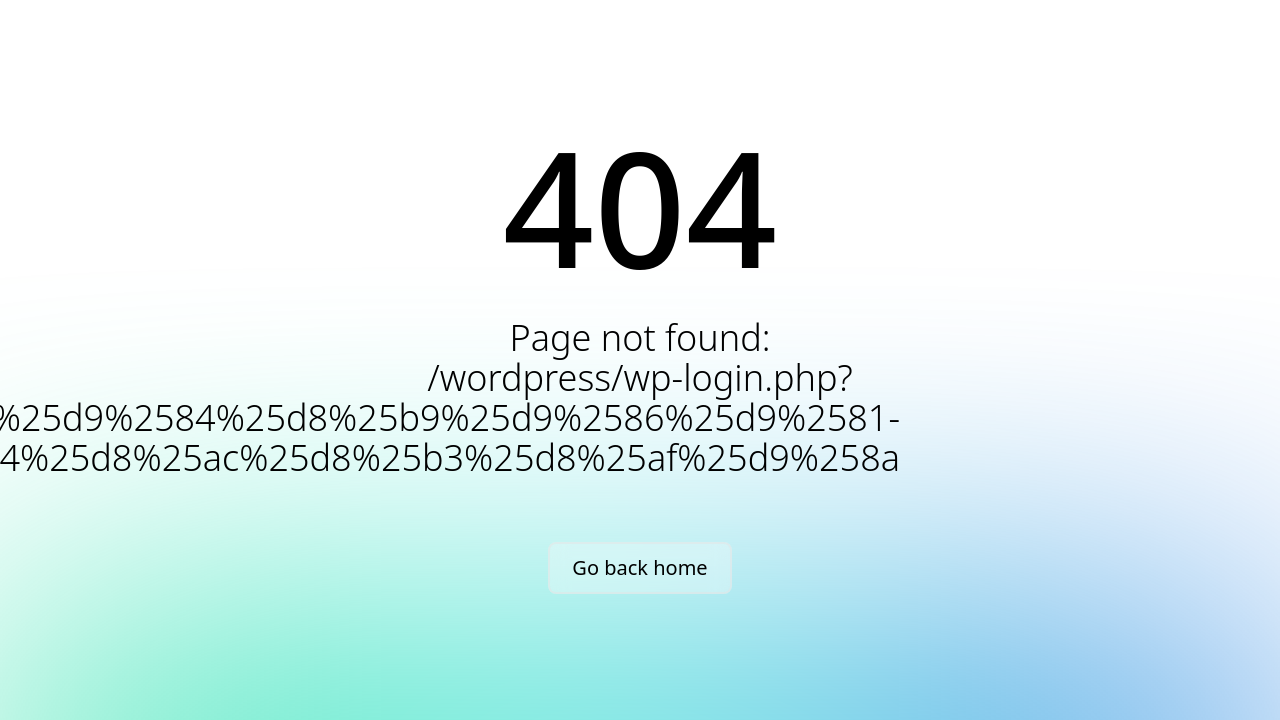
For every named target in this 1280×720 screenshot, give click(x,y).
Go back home (639, 567)
